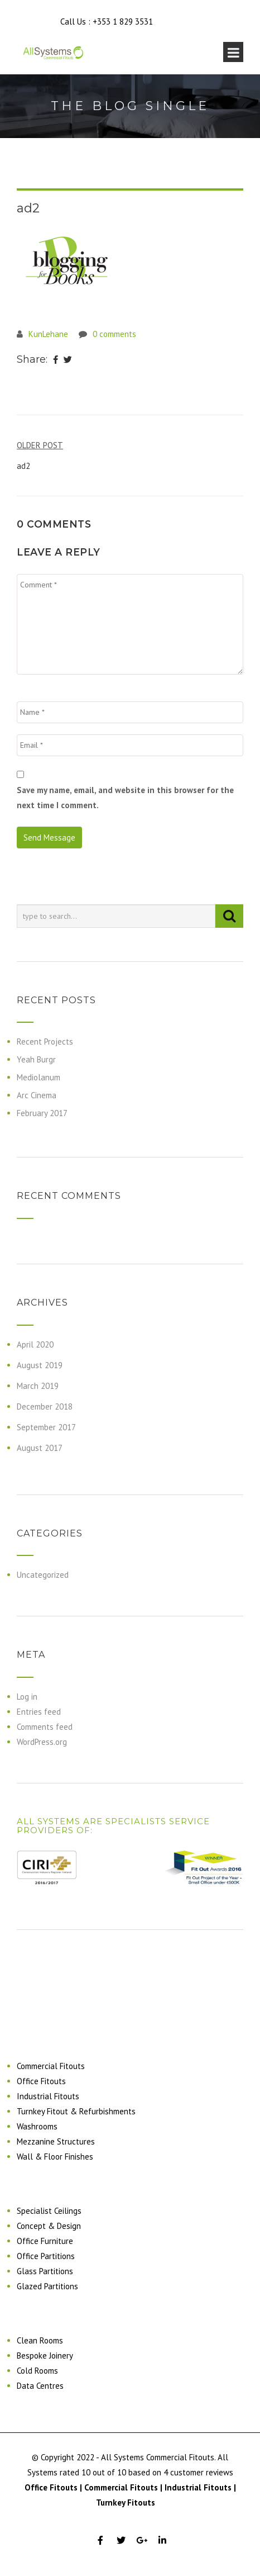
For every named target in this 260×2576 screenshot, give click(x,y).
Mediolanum (38, 1077)
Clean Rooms (40, 2340)
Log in (27, 1696)
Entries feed (39, 1711)
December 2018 (45, 1406)
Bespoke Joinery (45, 2355)
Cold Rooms (37, 2370)
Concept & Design (49, 2226)
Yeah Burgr (36, 1059)
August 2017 (39, 1448)
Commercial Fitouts (51, 2066)
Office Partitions (46, 2256)
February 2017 (42, 1113)
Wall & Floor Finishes (55, 2156)
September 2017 (46, 1427)
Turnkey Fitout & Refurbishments (76, 2111)
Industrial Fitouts (48, 2096)
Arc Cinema (36, 1095)
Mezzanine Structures (56, 2141)
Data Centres (40, 2385)
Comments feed (45, 1726)
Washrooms (37, 2126)
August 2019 (39, 1365)
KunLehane (48, 334)
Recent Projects (45, 1041)
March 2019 (38, 1385)
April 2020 (35, 1344)
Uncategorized (43, 1574)
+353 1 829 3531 (123, 21)
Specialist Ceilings (49, 2210)
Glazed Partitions (47, 2286)
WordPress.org (42, 1742)
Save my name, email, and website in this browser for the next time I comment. (125, 797)
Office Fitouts (41, 2081)
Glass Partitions (45, 2271)
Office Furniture (45, 2241)
